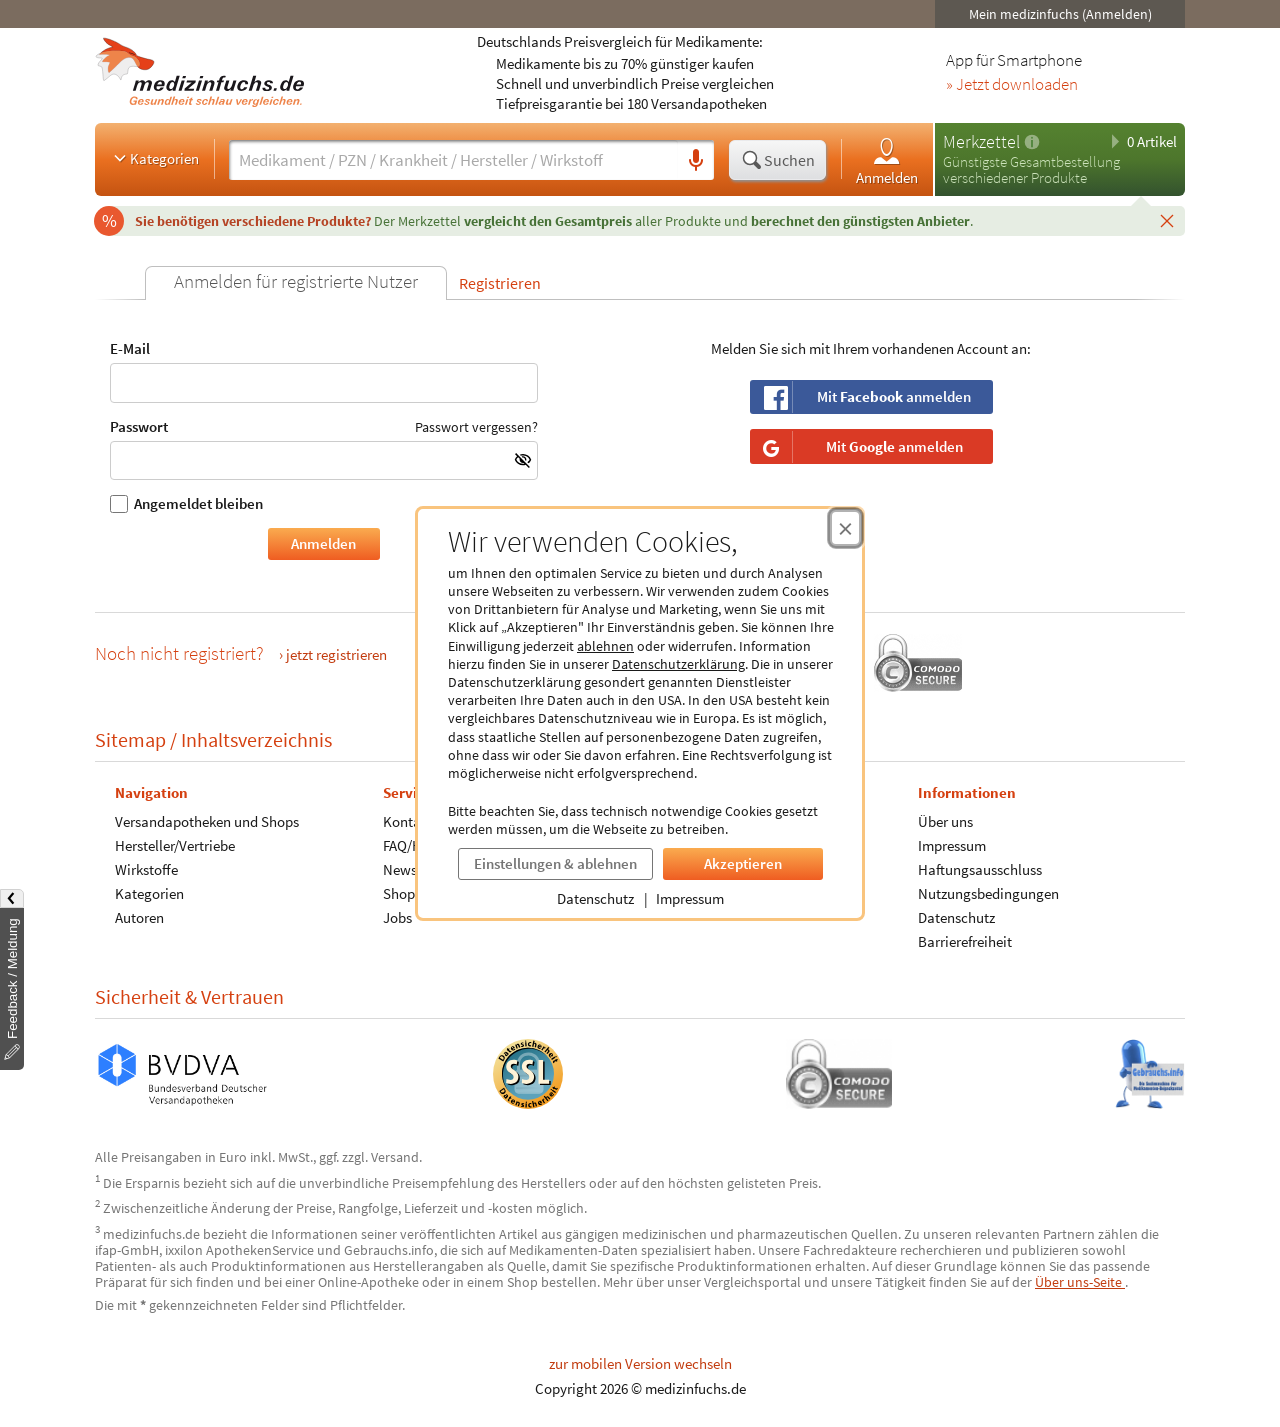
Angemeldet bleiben (186, 504)
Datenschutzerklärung (678, 664)
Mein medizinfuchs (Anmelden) (1060, 14)
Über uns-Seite (1080, 1282)
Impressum (690, 898)
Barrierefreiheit (965, 941)
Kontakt (408, 821)
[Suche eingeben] (453, 160)
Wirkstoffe (146, 869)
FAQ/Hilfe (412, 845)
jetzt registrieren (336, 654)
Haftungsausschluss (980, 869)
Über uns (945, 821)
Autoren (139, 917)
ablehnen (605, 646)
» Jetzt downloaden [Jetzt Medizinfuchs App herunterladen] (1012, 85)
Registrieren (500, 283)
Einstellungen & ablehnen (555, 863)
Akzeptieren (743, 863)
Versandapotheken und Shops (207, 821)
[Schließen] (1167, 220)
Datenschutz (595, 898)
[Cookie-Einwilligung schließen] (845, 528)
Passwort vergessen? (476, 426)
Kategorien (154, 158)
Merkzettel (981, 141)
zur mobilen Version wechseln (640, 1363)
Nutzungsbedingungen (988, 893)
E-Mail (324, 371)
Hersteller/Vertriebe (175, 845)
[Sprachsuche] (696, 161)
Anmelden (887, 160)
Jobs (397, 917)
